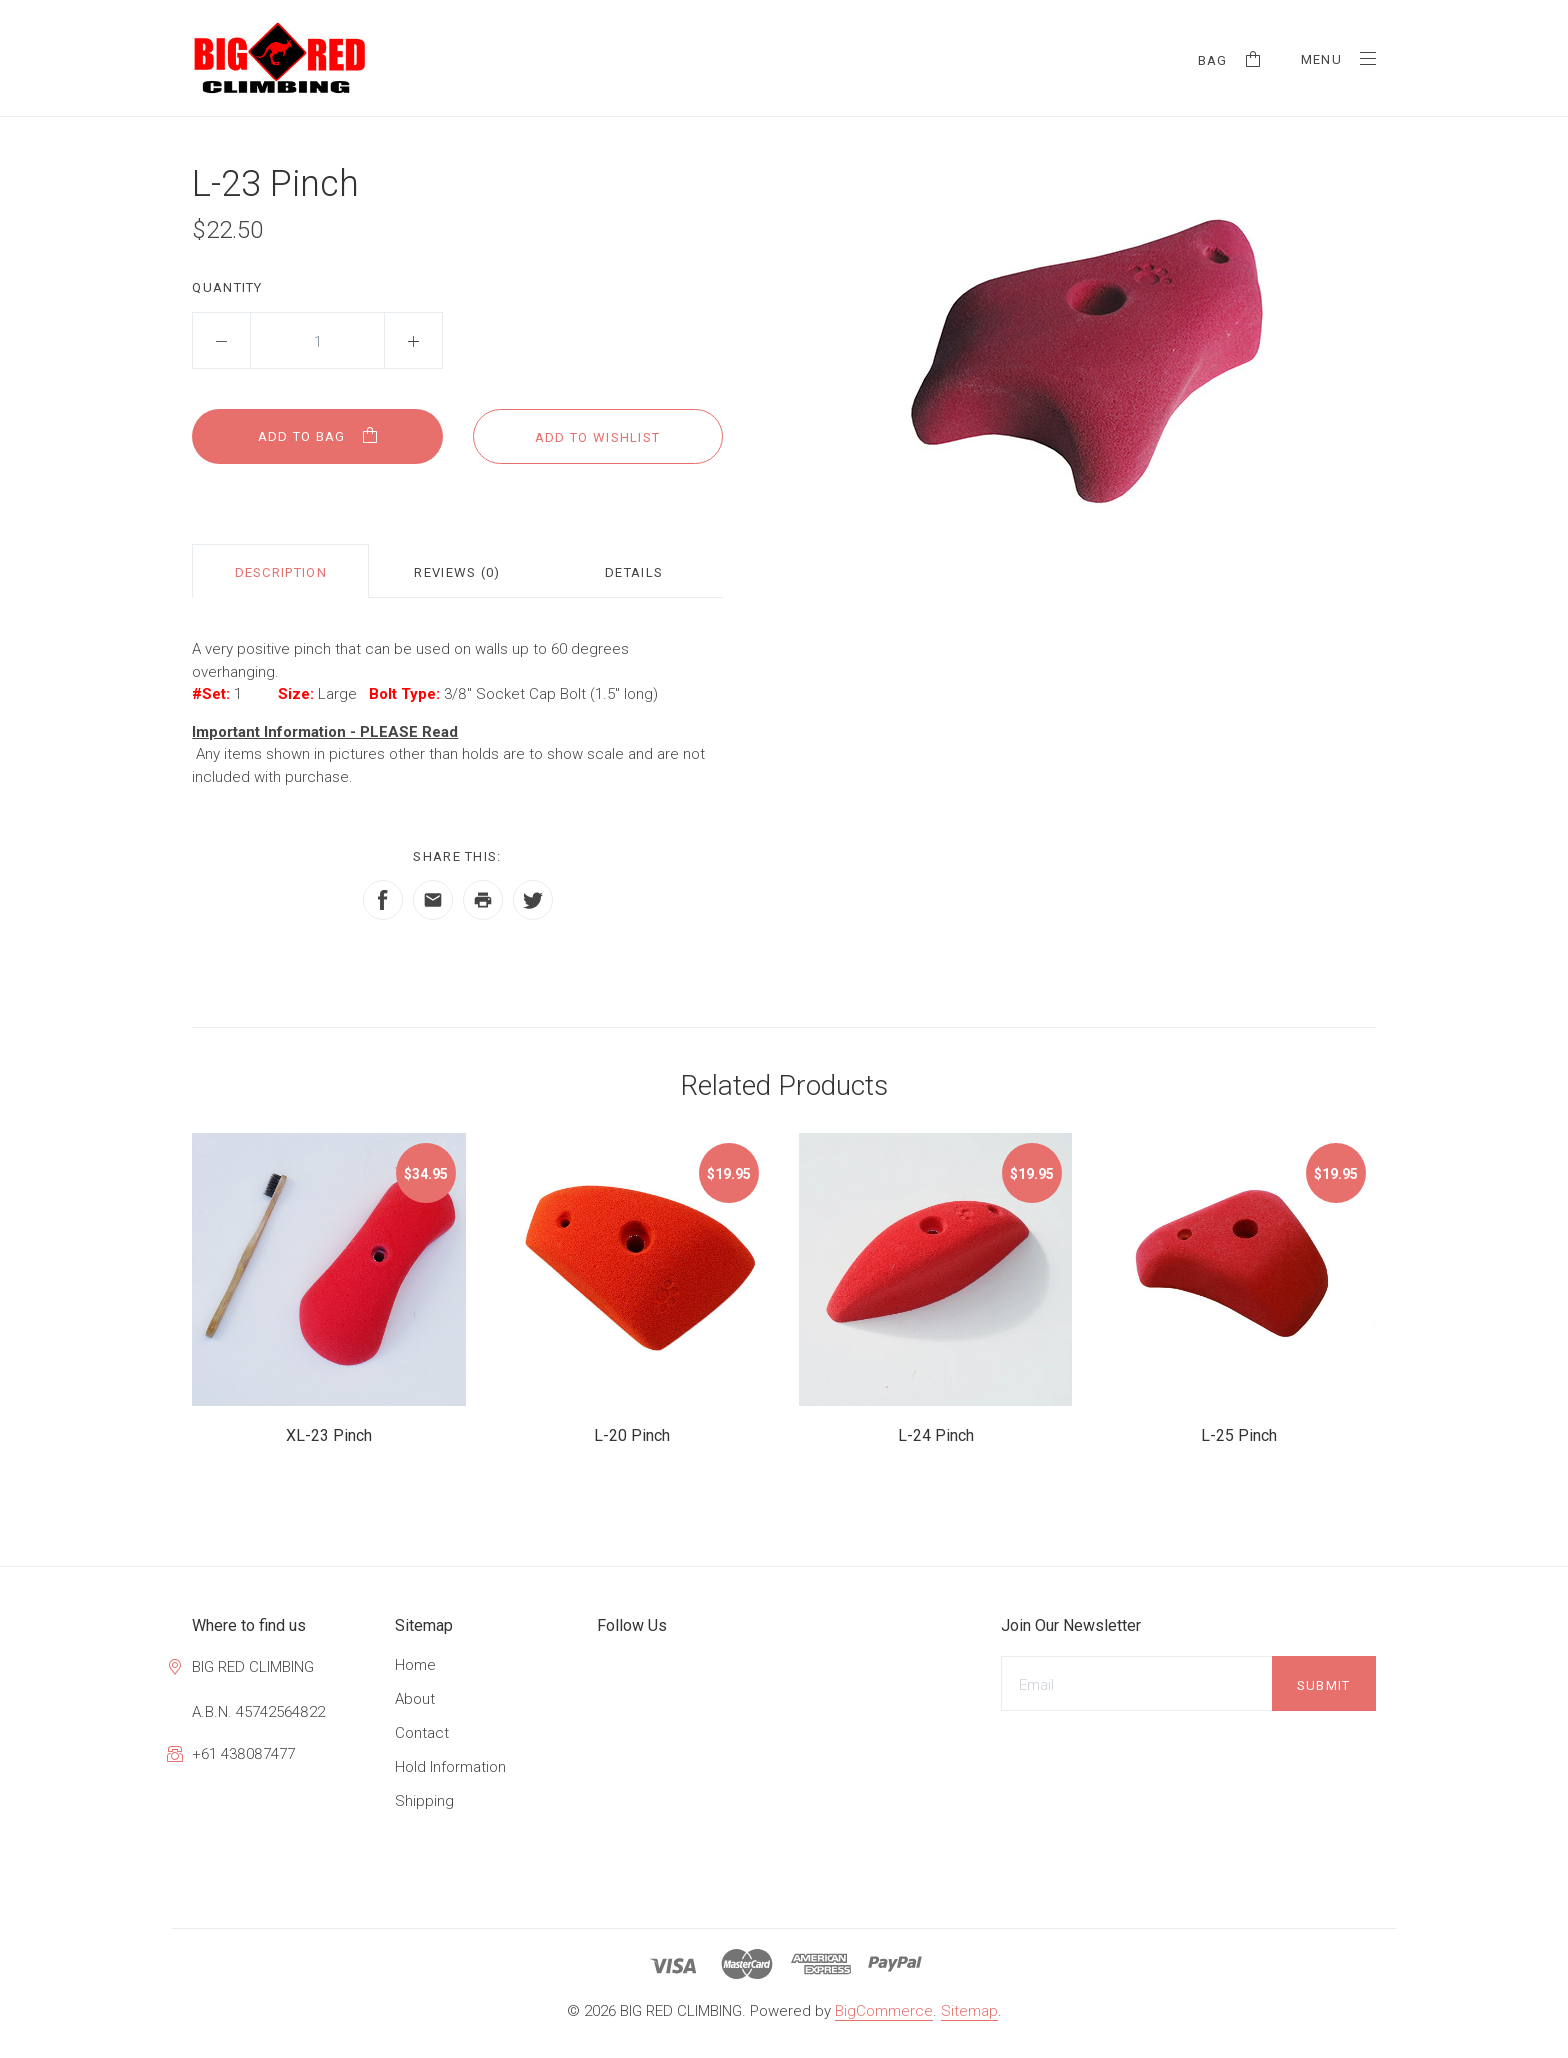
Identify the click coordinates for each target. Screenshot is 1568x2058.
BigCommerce (884, 2011)
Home (415, 1665)
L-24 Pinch (936, 1435)
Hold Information (450, 1767)
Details (634, 572)
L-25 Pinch (1239, 1435)
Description (281, 572)
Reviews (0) (457, 572)
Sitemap (969, 2011)
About (415, 1699)
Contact (422, 1733)
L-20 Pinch (632, 1435)
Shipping (424, 1801)
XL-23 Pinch (329, 1435)
